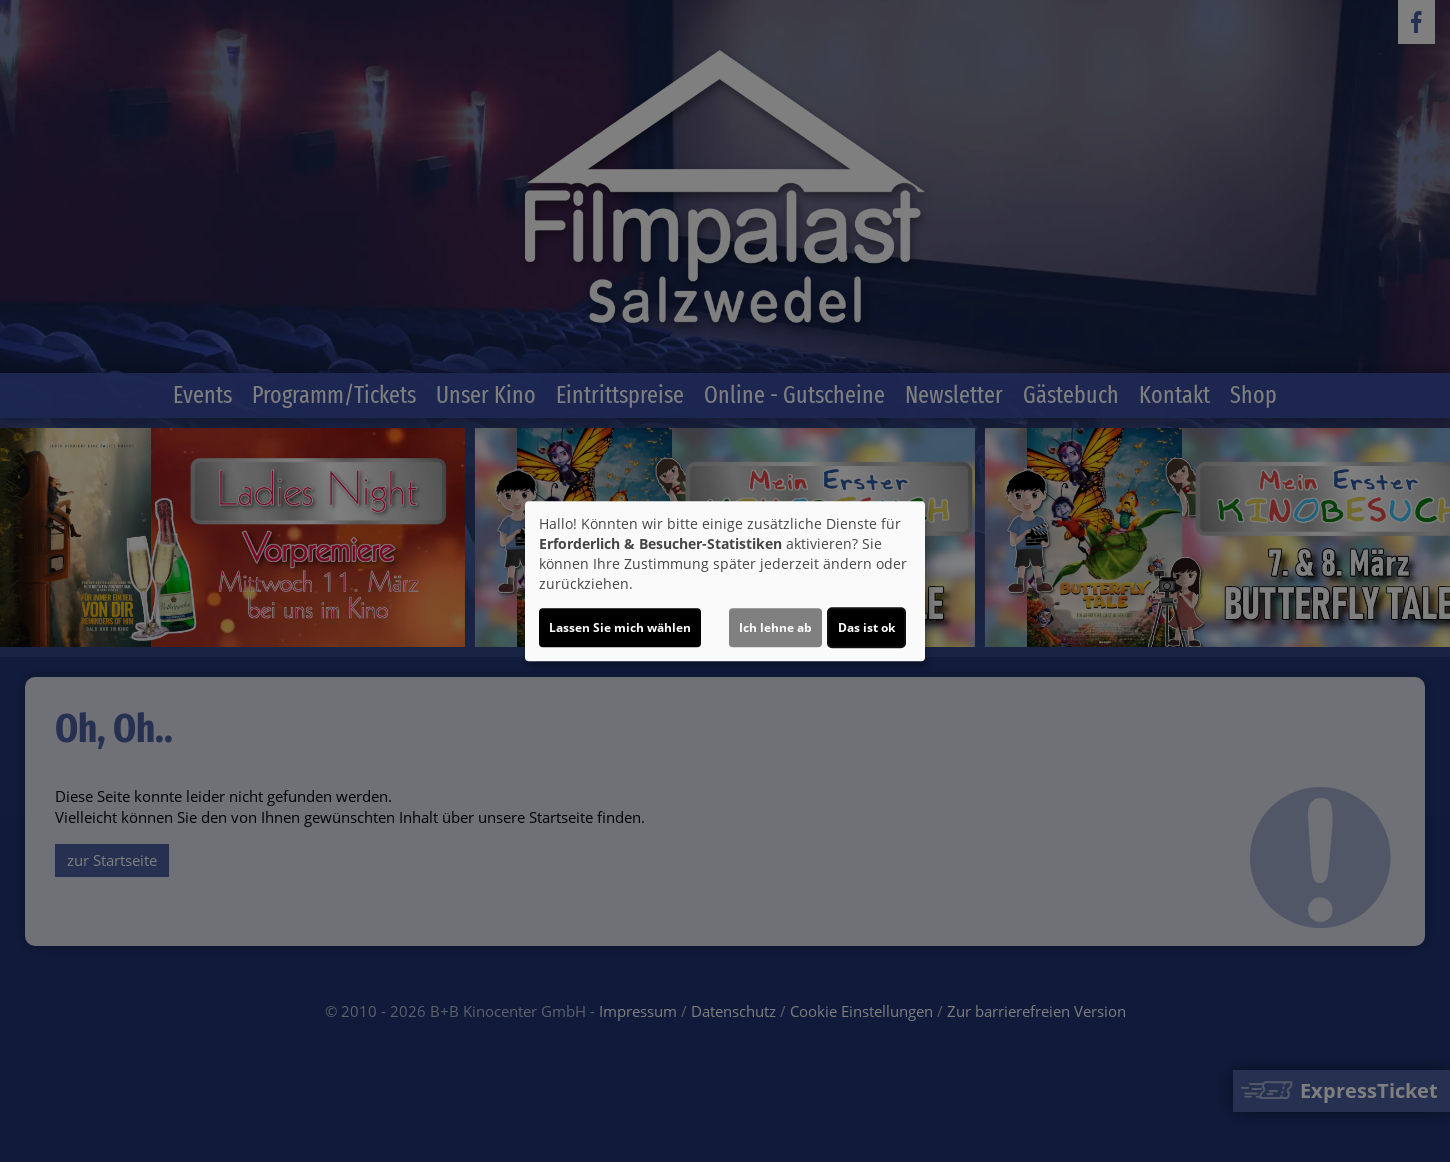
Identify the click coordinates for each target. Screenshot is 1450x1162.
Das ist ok (866, 627)
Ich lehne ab (775, 627)
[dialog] (725, 581)
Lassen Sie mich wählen (620, 627)
